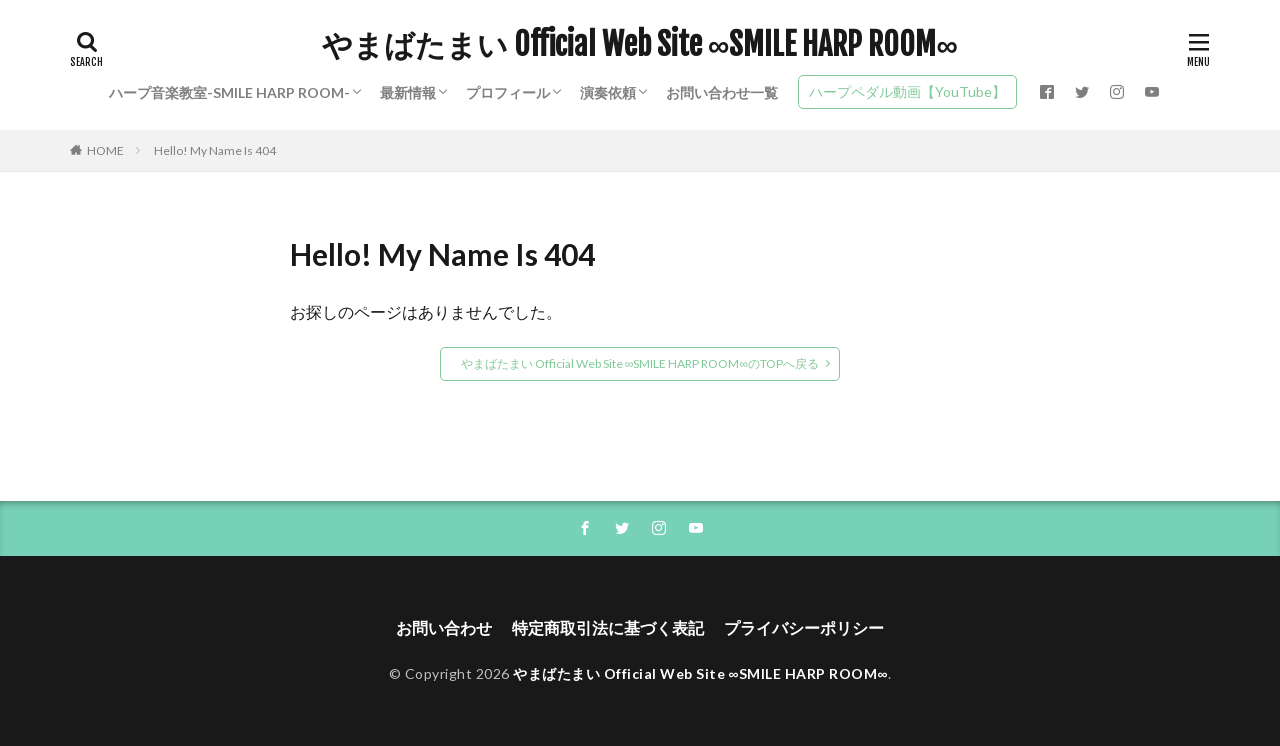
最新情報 (408, 92)
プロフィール (508, 92)
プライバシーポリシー (804, 627)
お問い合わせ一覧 (722, 92)
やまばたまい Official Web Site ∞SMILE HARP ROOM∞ (640, 45)
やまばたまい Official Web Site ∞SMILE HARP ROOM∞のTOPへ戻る (640, 363)
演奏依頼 (608, 92)
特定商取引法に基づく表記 (608, 627)
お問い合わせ (444, 627)
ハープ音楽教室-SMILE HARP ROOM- (229, 92)
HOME (105, 150)
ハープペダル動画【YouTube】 (907, 91)
